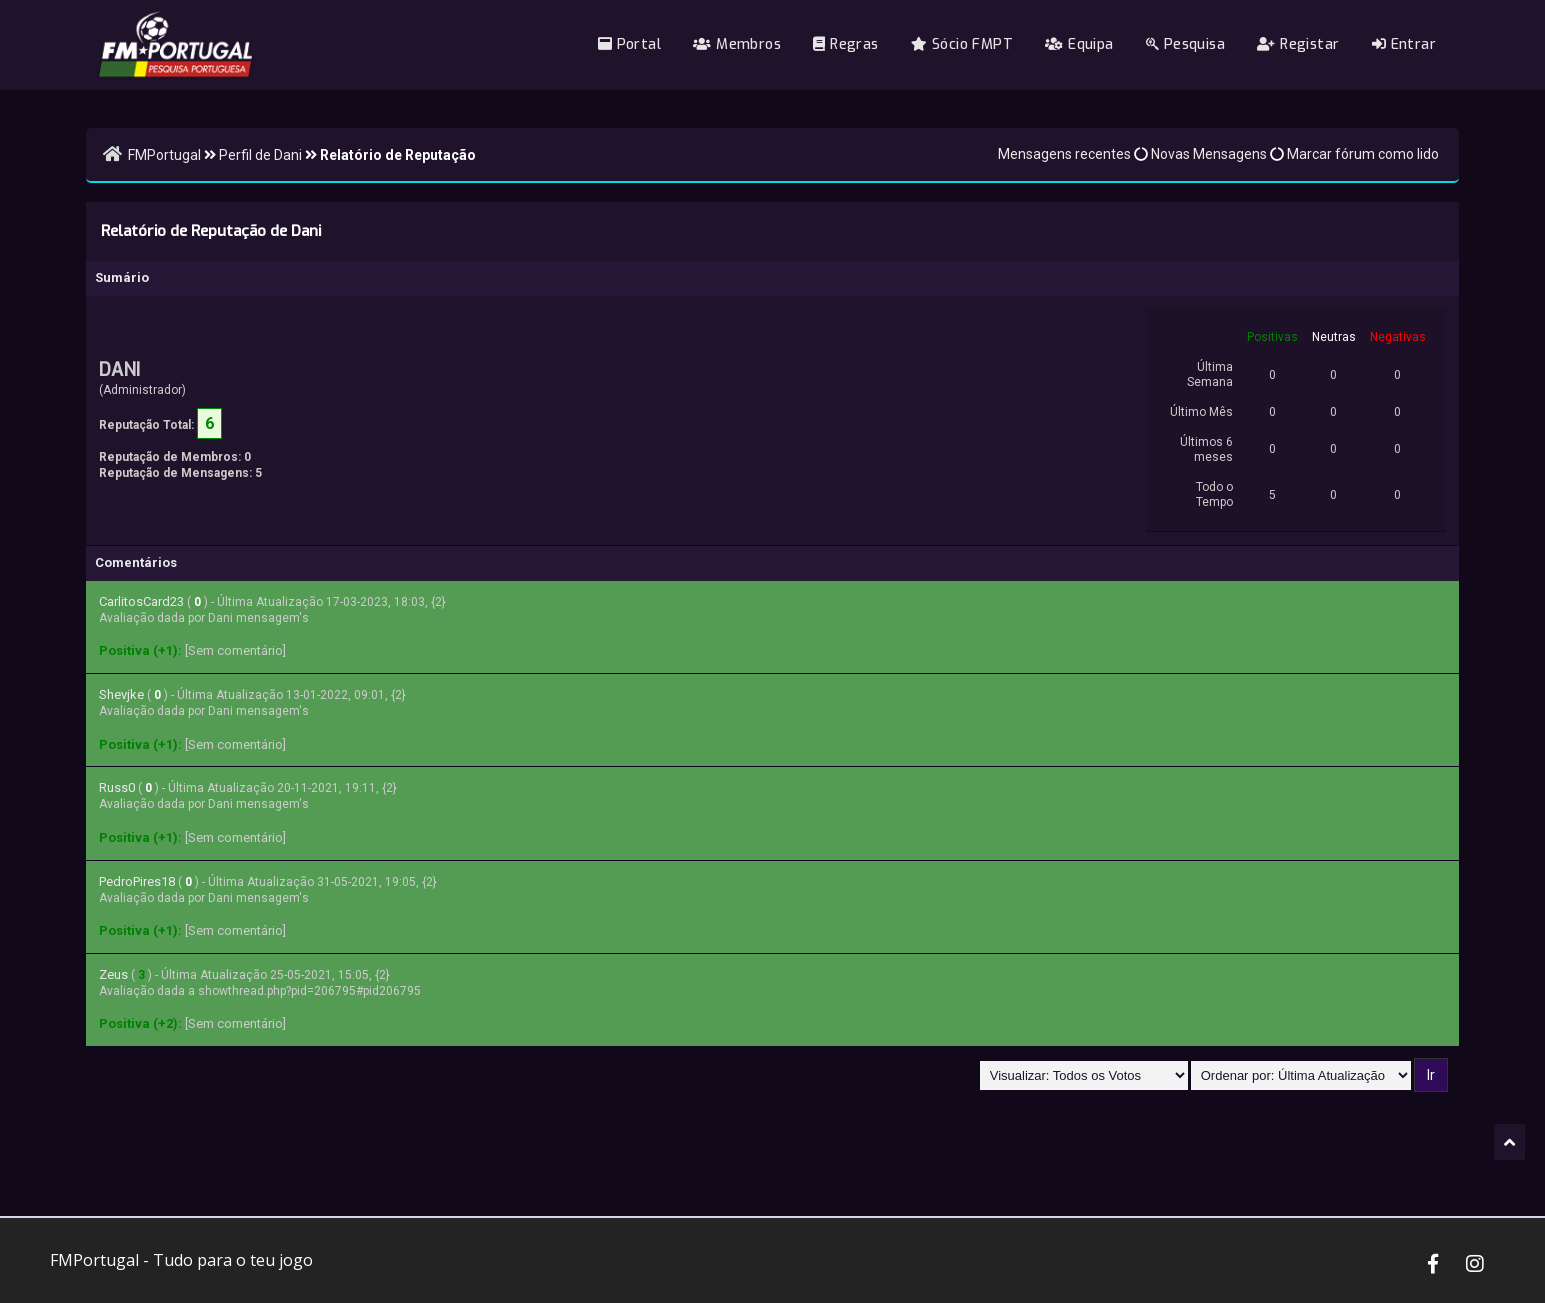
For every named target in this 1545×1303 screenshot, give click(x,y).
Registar (1298, 44)
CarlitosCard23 (141, 601)
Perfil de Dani (260, 155)
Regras (845, 44)
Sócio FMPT (962, 44)
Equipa (1079, 44)
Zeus (113, 974)
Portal (629, 44)
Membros (737, 44)
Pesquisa (1185, 44)
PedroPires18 (137, 881)
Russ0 (117, 787)
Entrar (1404, 44)
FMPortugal (164, 155)
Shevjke (121, 694)
